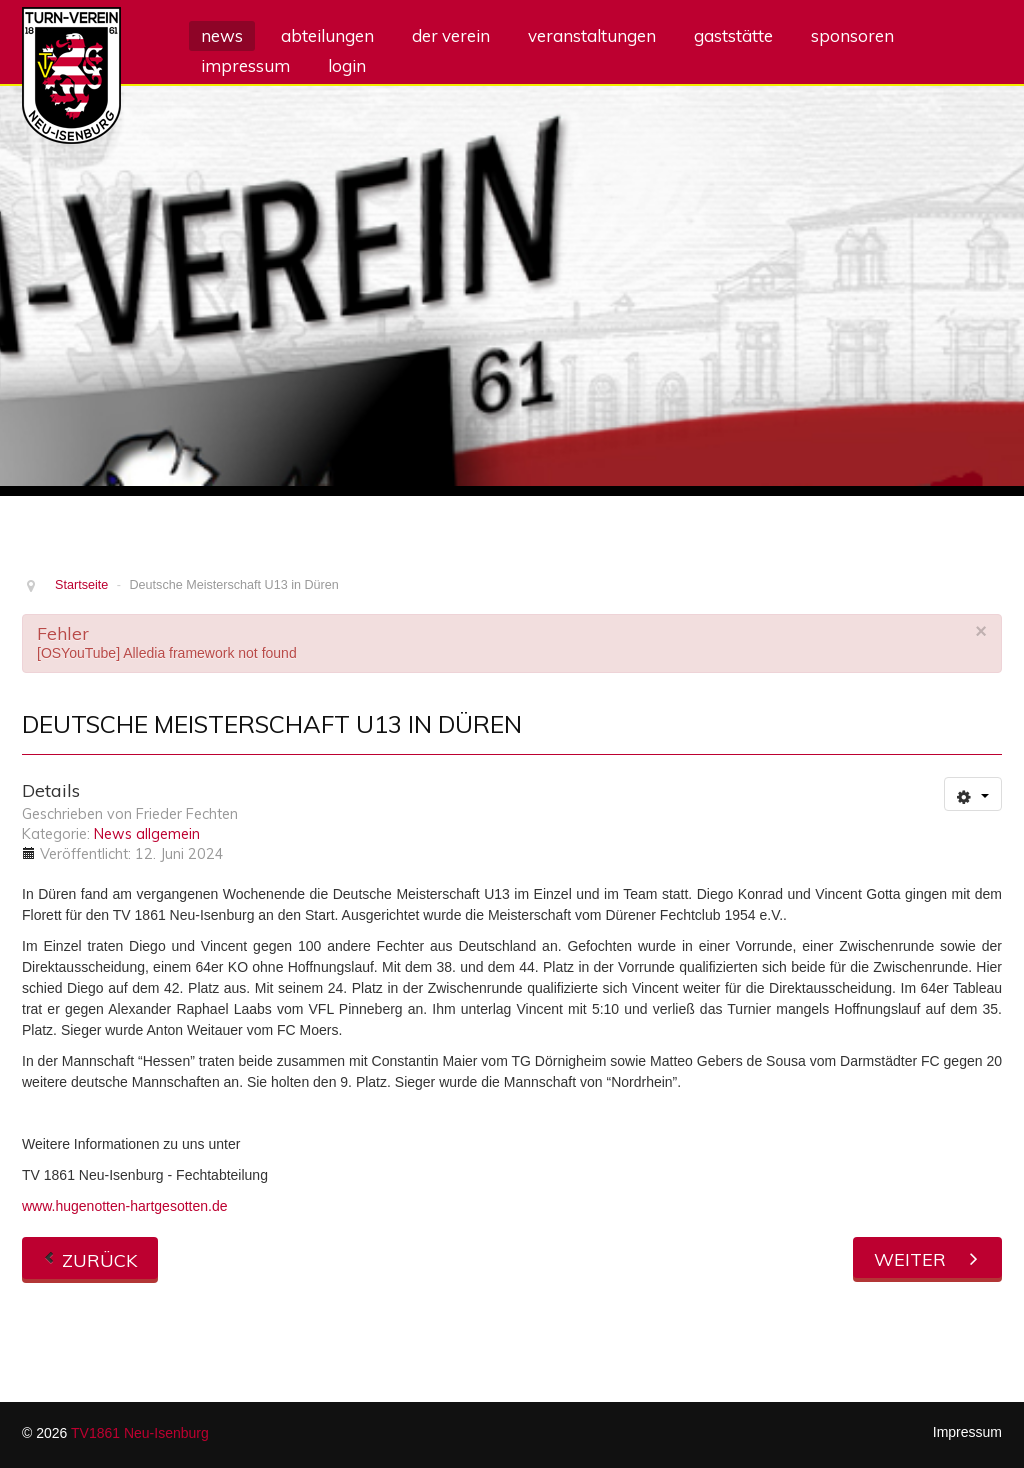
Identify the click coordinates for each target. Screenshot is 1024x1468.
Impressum (245, 65)
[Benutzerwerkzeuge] (973, 794)
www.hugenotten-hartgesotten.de (124, 1206)
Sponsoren (852, 35)
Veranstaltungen (592, 35)
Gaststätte (733, 35)
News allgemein (147, 834)
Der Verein (451, 35)
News (222, 35)
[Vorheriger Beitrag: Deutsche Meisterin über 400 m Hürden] (90, 1258)
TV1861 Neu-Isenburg (140, 1433)
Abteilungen (327, 35)
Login (347, 65)
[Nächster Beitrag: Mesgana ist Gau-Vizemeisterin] (927, 1257)
